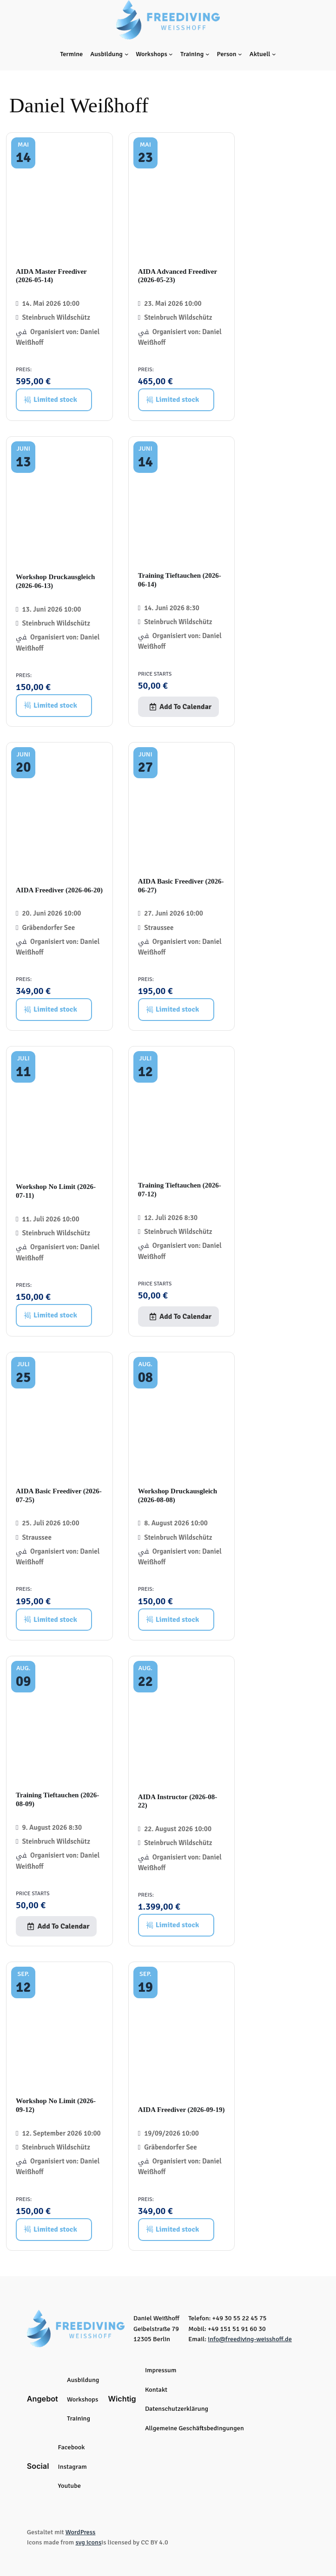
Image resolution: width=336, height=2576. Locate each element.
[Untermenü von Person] (240, 54)
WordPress (81, 2532)
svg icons (88, 2542)
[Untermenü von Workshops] (171, 54)
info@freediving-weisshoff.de (250, 2339)
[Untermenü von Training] (207, 54)
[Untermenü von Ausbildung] (127, 54)
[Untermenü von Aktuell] (274, 54)
